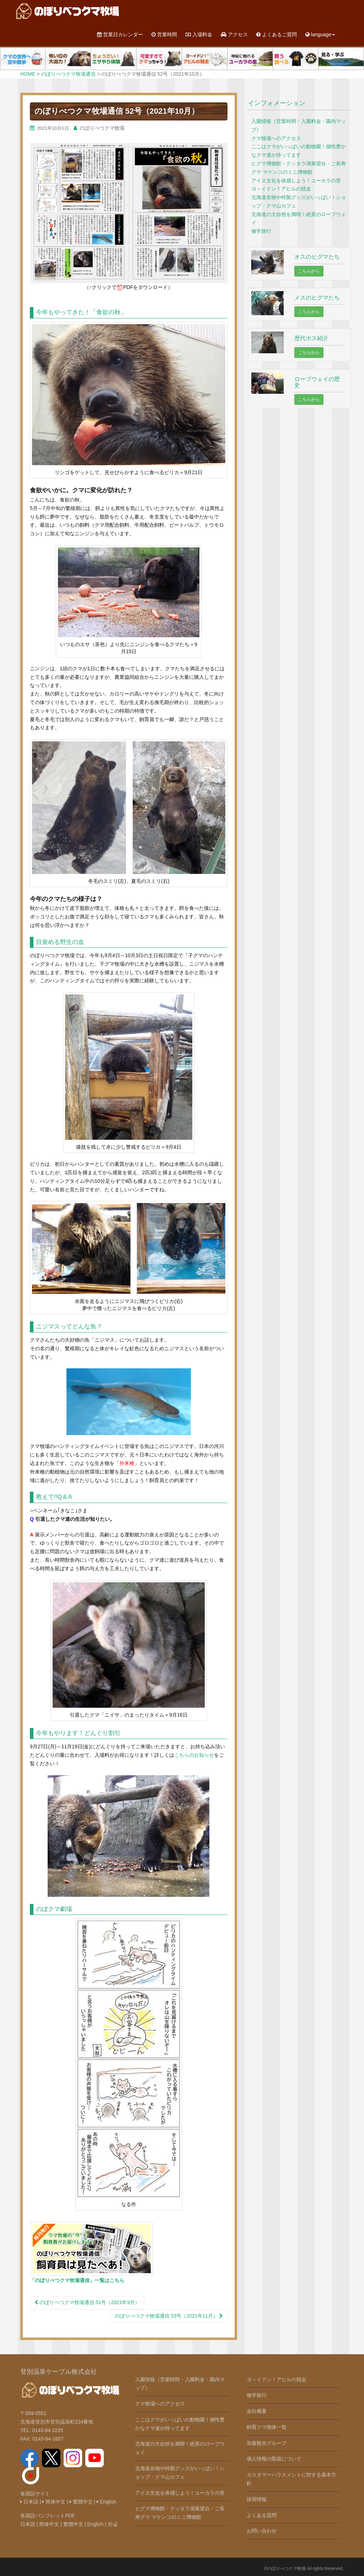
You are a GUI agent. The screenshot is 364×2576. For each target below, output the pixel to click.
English (106, 2502)
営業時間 (164, 34)
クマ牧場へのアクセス (276, 138)
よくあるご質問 (276, 34)
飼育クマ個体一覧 (267, 2427)
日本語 (29, 2502)
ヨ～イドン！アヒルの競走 (281, 189)
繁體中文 (81, 2502)
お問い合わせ (262, 2531)
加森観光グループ (267, 2443)
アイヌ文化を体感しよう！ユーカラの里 (296, 180)
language (320, 34)
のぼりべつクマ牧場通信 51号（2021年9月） (87, 2302)
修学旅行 (261, 231)
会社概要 (257, 2411)
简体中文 (53, 2502)
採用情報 (257, 2499)
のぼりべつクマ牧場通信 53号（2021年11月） (169, 2316)
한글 (113, 2524)
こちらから (309, 271)
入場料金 (199, 34)
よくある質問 (262, 2515)
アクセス (234, 34)
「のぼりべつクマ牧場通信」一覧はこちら (77, 2280)
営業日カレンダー (120, 34)
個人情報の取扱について (274, 2459)
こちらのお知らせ (194, 1755)
